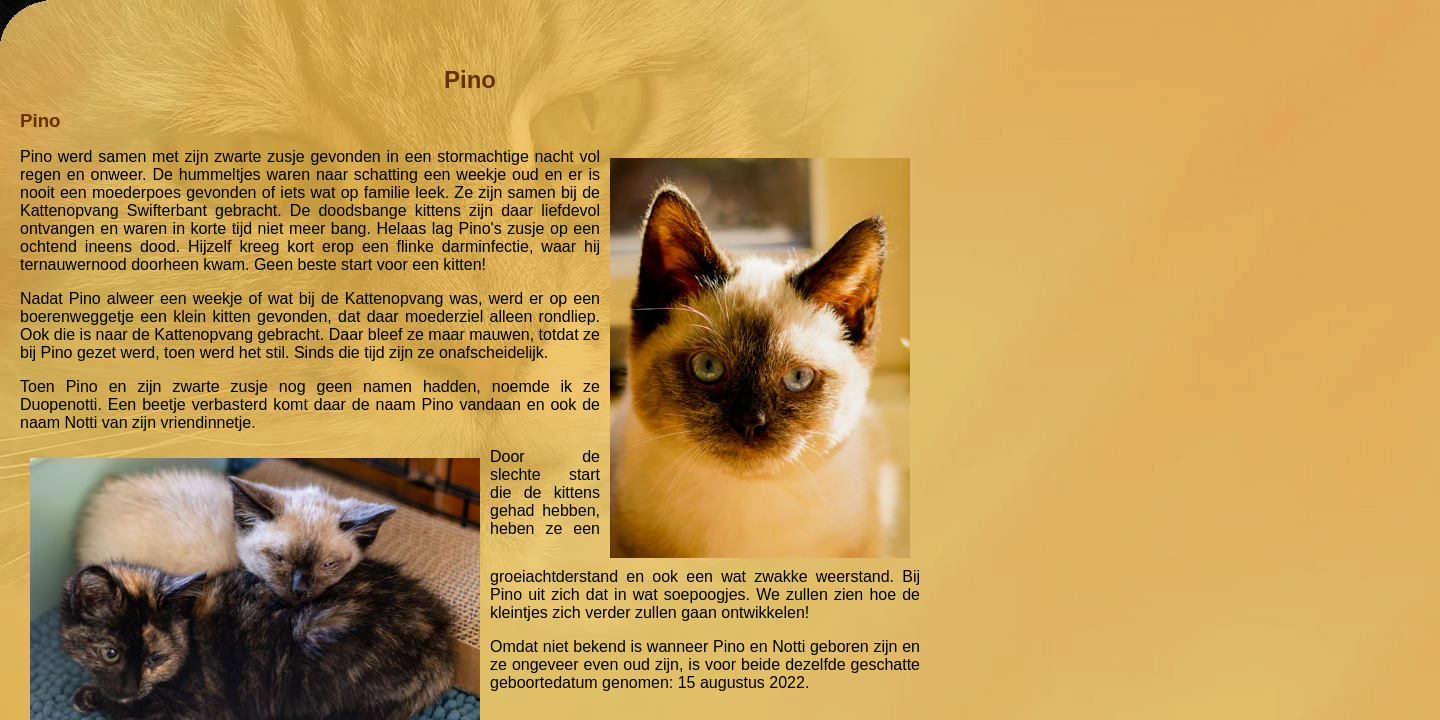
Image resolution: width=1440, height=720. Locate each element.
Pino (470, 79)
